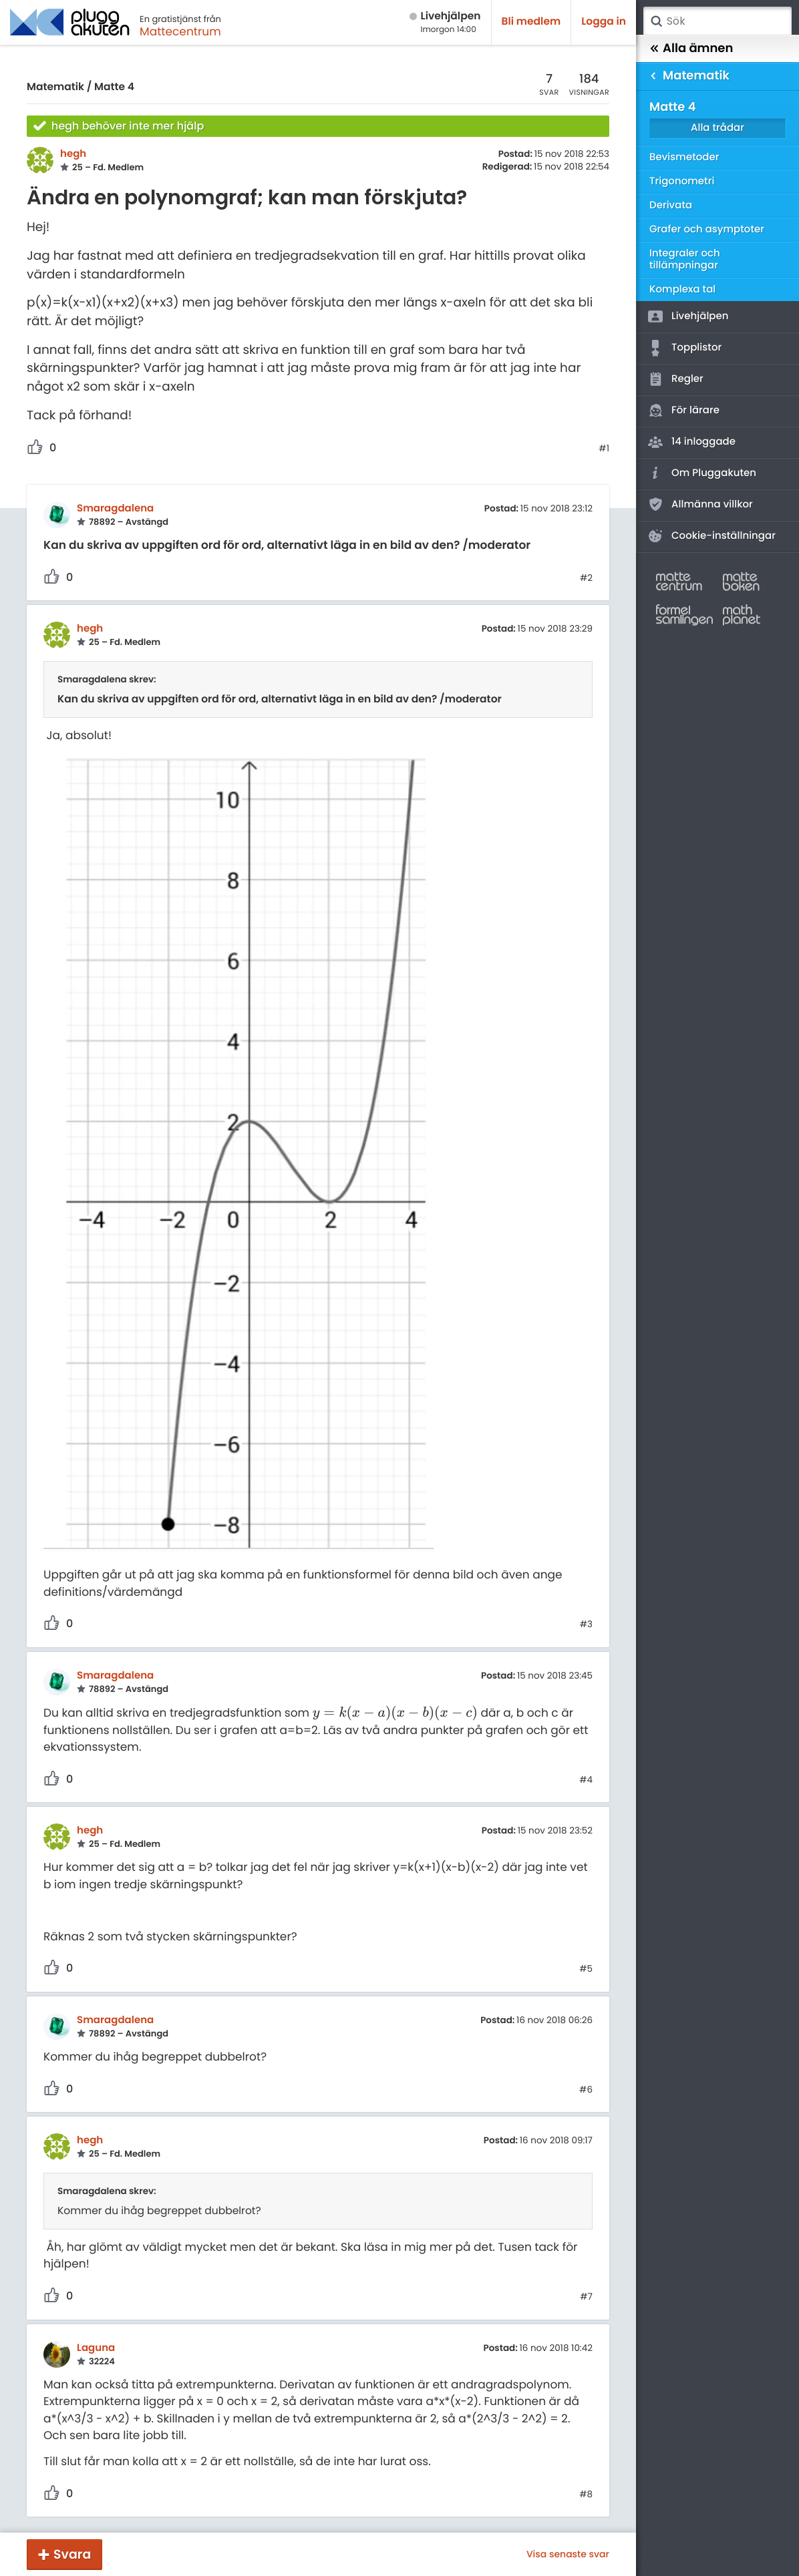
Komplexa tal (682, 289)
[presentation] (395, 1713)
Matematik (55, 87)
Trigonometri (681, 181)
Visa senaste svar (567, 2554)
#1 (604, 449)
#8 (586, 2495)
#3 (586, 1625)
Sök (656, 21)
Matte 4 (114, 87)
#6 (586, 2090)
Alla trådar (717, 128)
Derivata (670, 205)
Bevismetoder (684, 157)
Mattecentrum (180, 31)
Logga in (603, 22)
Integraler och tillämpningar (684, 259)
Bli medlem (531, 22)
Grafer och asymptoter (706, 229)
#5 (586, 1969)
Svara (72, 2554)
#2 (586, 578)
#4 (586, 1780)
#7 (586, 2297)
